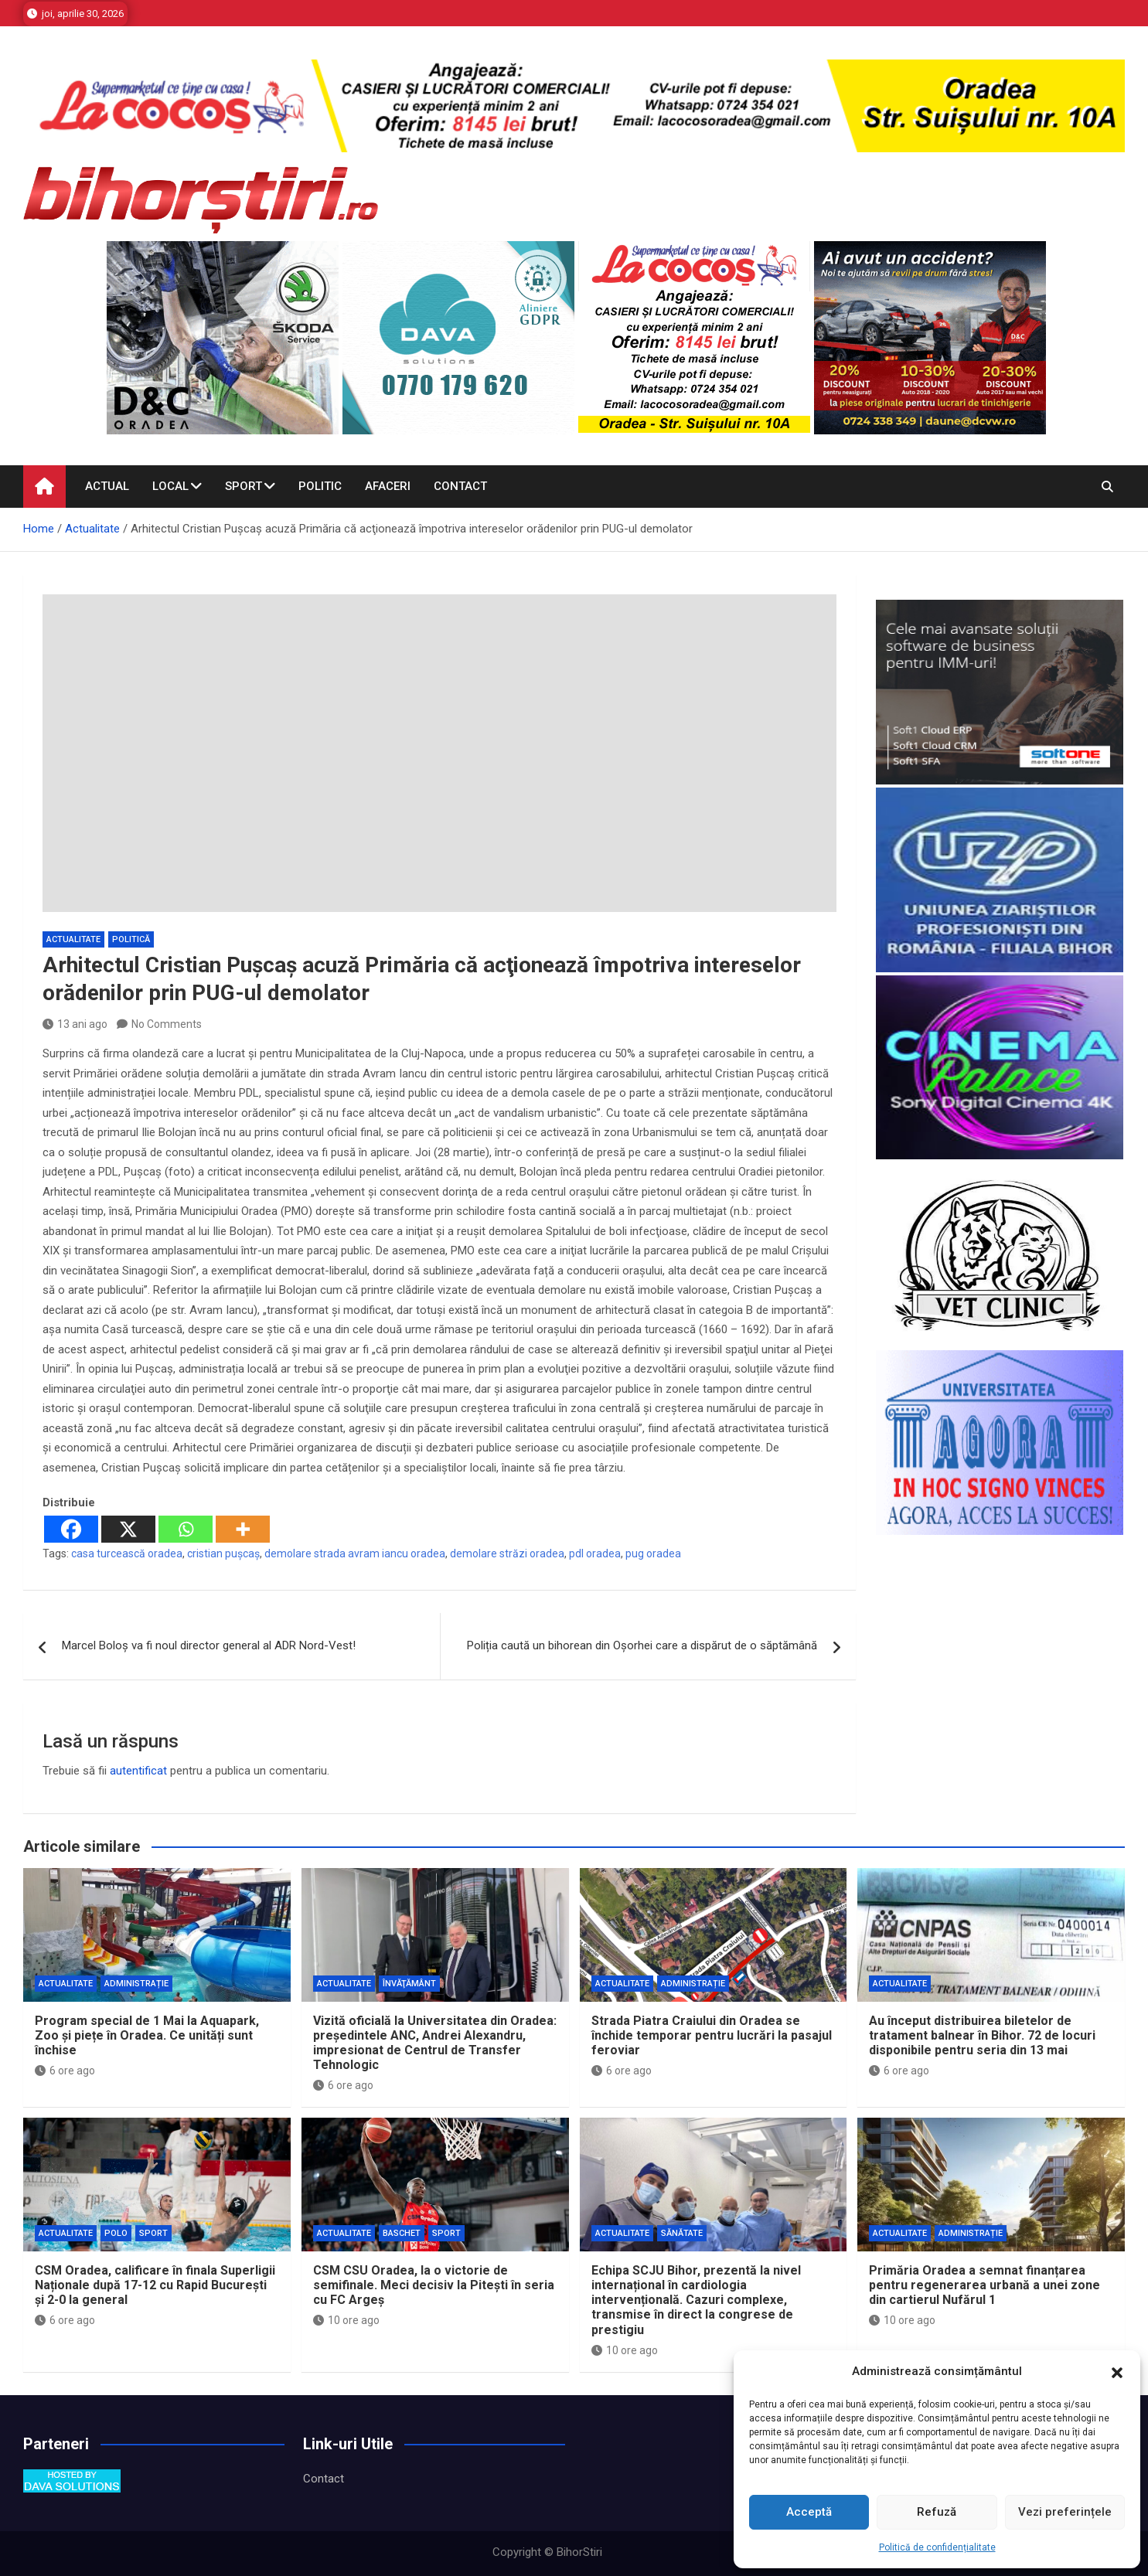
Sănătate (682, 2233)
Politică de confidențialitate (937, 2547)
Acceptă (809, 2512)
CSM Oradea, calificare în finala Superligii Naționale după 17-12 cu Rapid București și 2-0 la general (155, 2285)
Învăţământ (409, 1984)
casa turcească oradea (126, 1553)
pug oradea (653, 1553)
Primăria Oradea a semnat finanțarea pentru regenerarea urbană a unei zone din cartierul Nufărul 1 (984, 2285)
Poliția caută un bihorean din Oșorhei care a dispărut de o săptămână (642, 1645)
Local (170, 486)
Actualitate (73, 939)
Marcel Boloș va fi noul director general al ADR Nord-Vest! (209, 1645)
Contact (460, 486)
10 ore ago (346, 2320)
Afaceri (387, 486)
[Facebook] (71, 1529)
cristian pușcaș (223, 1553)
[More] (243, 1529)
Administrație (136, 1984)
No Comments (166, 1024)
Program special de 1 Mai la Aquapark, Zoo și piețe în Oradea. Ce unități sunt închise (147, 2035)
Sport (243, 486)
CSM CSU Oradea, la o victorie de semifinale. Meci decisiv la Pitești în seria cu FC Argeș (433, 2285)
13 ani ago (75, 1024)
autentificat (138, 1771)
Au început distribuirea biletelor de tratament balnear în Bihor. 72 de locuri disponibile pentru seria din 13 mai (982, 2035)
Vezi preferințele (1065, 2512)
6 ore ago (65, 2070)
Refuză (936, 2512)
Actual (107, 486)
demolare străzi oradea (507, 1553)
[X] (128, 1529)
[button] (1117, 2372)
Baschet (402, 2233)
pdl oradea (595, 1553)
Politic (320, 486)
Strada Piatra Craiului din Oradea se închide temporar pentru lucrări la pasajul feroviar (711, 2035)
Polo (116, 2233)
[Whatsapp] (185, 1529)
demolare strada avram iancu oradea (354, 1553)
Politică (131, 939)
